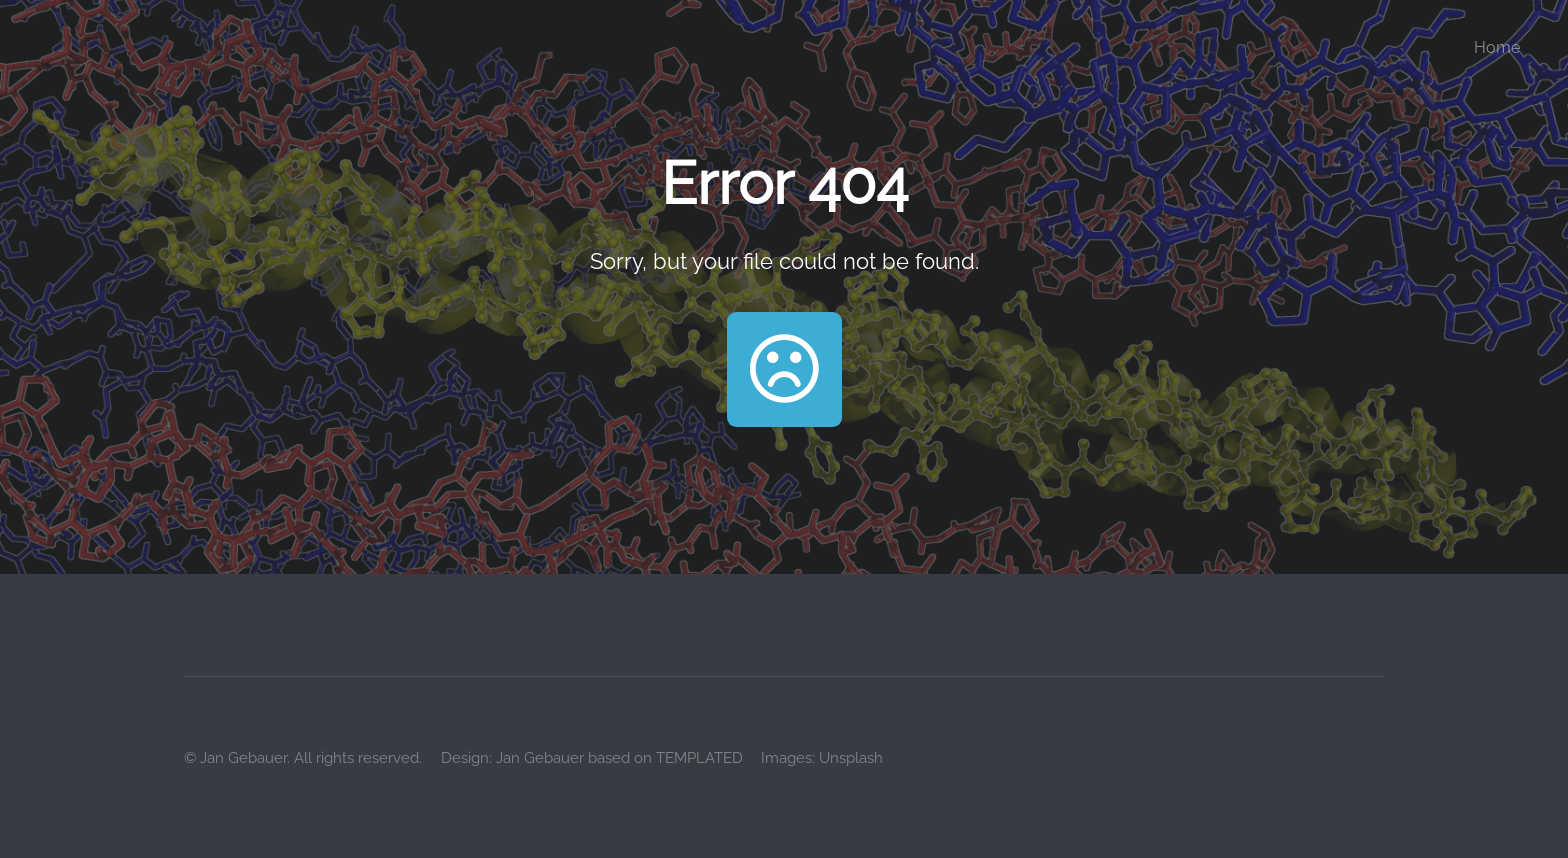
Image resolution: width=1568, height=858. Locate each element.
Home (1497, 47)
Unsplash (851, 757)
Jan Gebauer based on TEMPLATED (619, 757)
